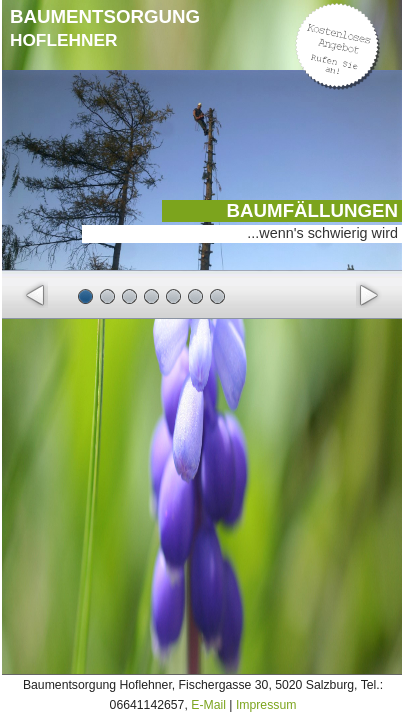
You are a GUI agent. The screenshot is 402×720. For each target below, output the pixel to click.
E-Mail (208, 705)
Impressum (266, 705)
